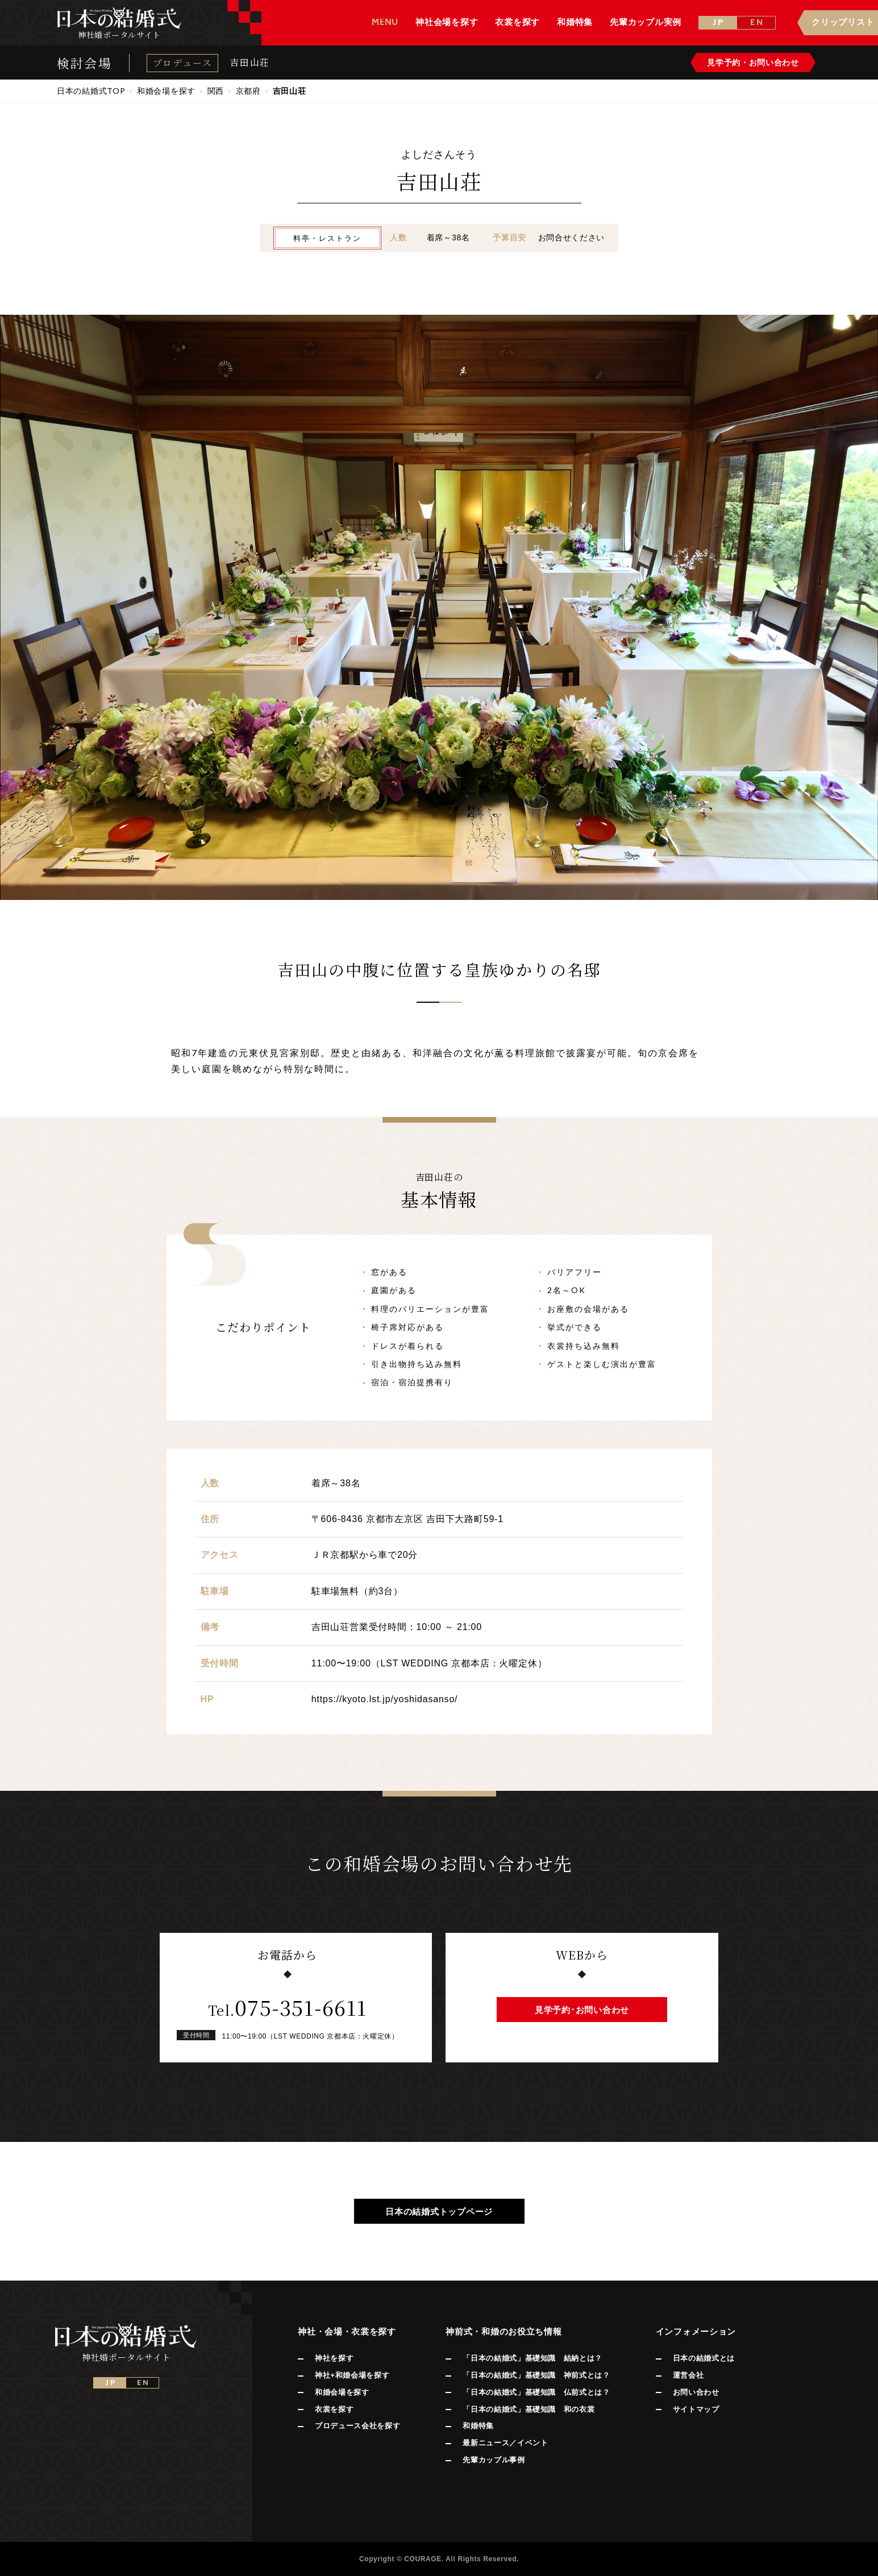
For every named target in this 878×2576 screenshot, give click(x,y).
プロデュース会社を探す (357, 2425)
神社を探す (334, 2358)
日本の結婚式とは (704, 2358)
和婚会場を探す (342, 2392)
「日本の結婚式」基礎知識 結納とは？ (532, 2358)
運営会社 (688, 2375)
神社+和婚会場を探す (352, 2375)
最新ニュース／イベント (505, 2443)
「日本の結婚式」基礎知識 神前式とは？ (536, 2375)
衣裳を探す (334, 2409)
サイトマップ (696, 2409)
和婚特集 (478, 2425)
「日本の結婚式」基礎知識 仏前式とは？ (536, 2392)
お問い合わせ (696, 2392)
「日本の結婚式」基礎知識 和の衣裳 (528, 2409)
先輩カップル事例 (494, 2460)
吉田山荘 (249, 62)
